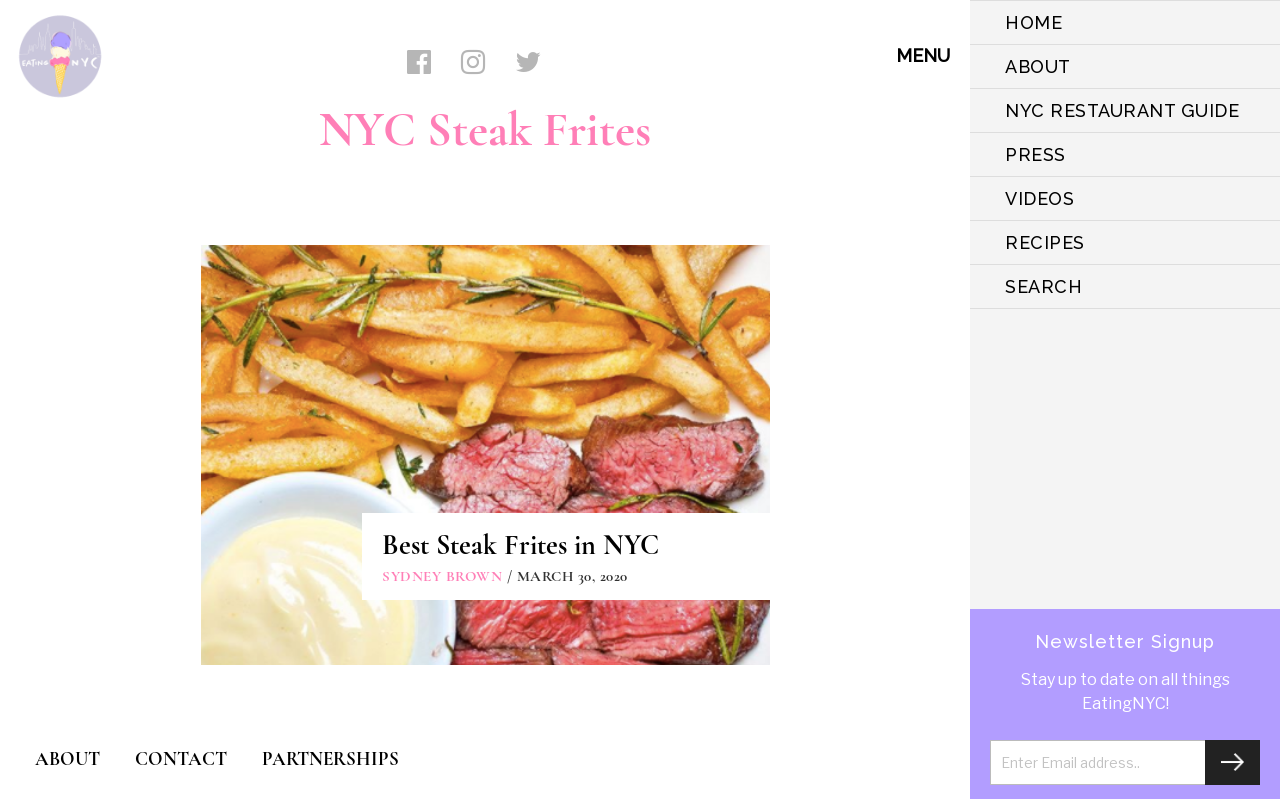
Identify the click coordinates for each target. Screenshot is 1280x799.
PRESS (1035, 154)
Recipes (1045, 242)
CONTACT (181, 758)
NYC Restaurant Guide (1122, 110)
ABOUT (1038, 66)
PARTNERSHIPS (330, 758)
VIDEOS (1039, 198)
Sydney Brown (442, 576)
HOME (1033, 22)
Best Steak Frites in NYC (520, 545)
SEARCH (1043, 286)
